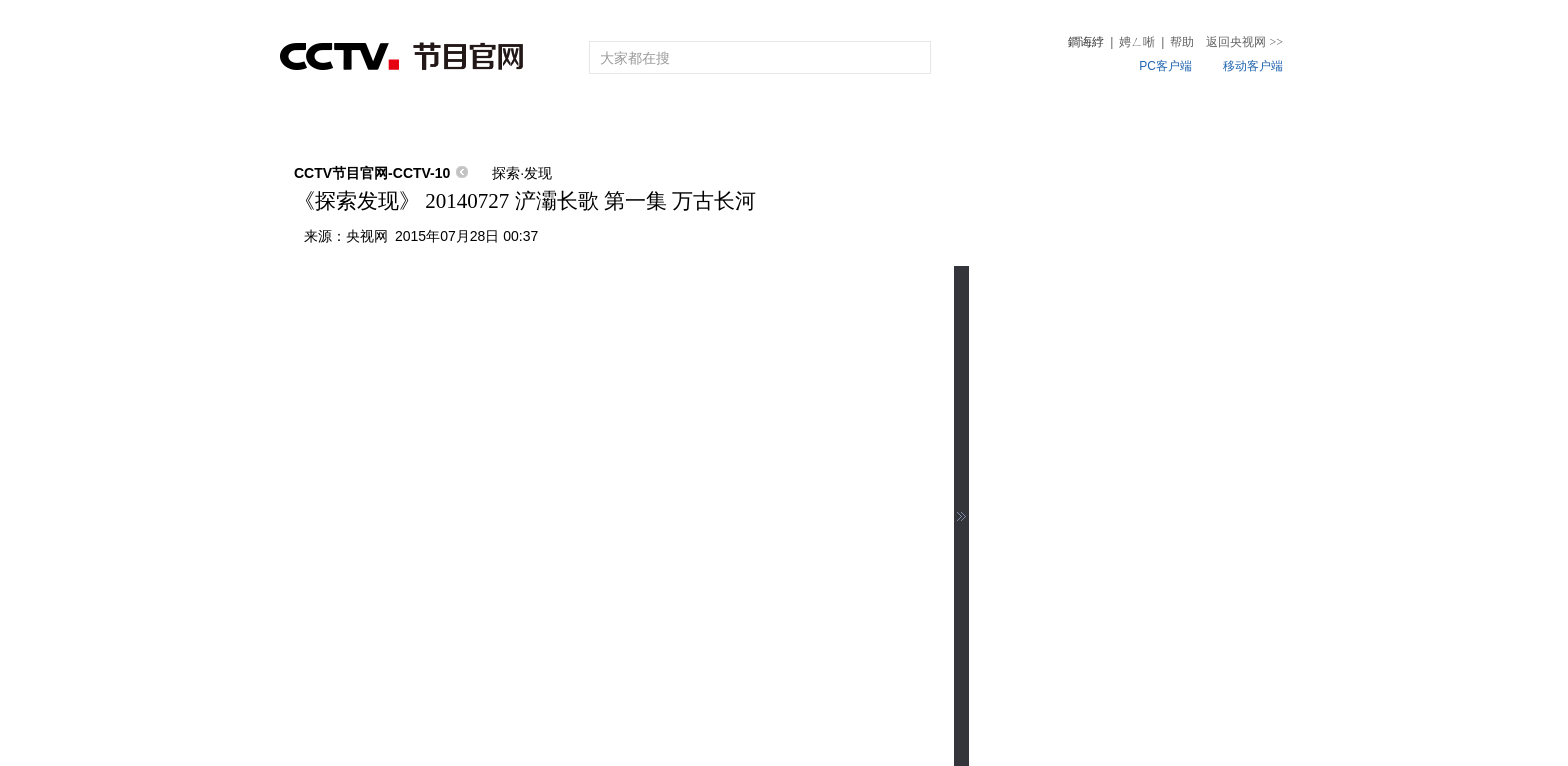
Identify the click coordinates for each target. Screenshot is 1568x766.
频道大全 (591, 122)
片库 (830, 122)
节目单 (487, 122)
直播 (397, 122)
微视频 (1177, 122)
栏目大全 (719, 122)
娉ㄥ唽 (1137, 42)
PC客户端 (1165, 66)
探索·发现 (522, 173)
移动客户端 (1253, 66)
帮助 (1182, 42)
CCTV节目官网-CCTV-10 (372, 173)
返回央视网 (1244, 42)
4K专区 (914, 122)
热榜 (1087, 122)
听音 (1006, 122)
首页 (316, 122)
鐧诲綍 (1086, 42)
